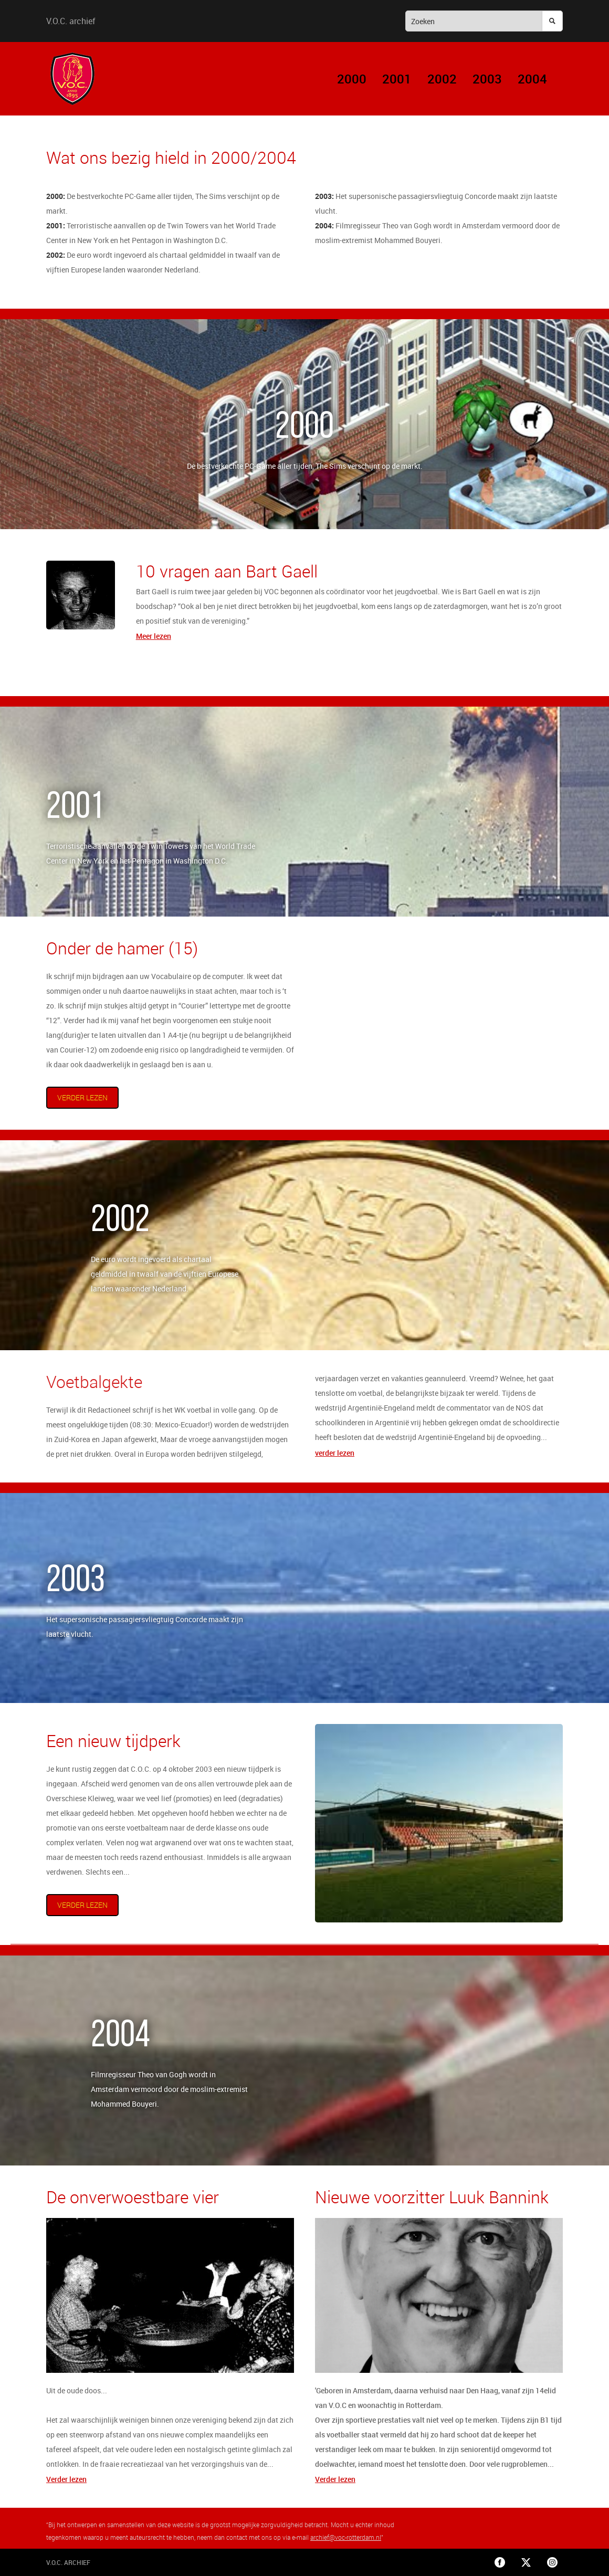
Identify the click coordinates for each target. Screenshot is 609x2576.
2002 (442, 78)
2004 (532, 78)
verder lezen (82, 1097)
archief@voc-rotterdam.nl (345, 2537)
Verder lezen (66, 2479)
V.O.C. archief (71, 21)
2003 (487, 78)
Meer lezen (153, 636)
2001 (397, 78)
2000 (351, 78)
